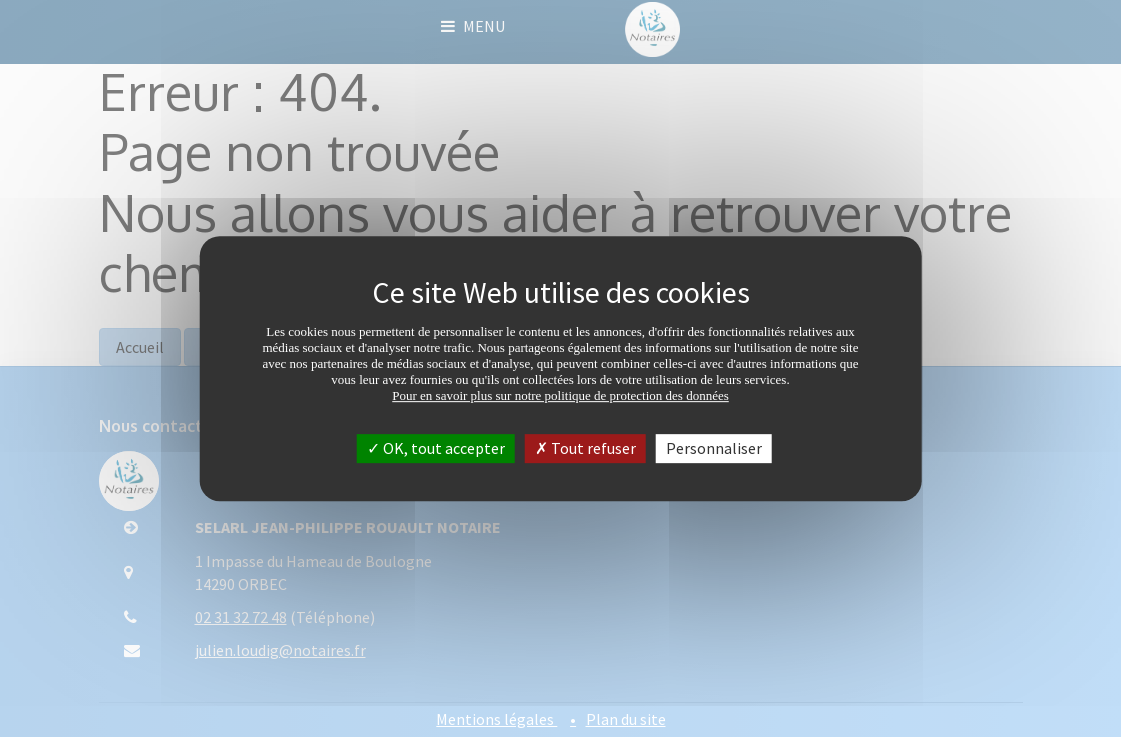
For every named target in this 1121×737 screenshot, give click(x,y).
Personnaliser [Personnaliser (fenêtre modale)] (714, 448)
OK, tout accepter (436, 448)
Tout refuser (585, 448)
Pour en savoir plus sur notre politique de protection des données (560, 395)
